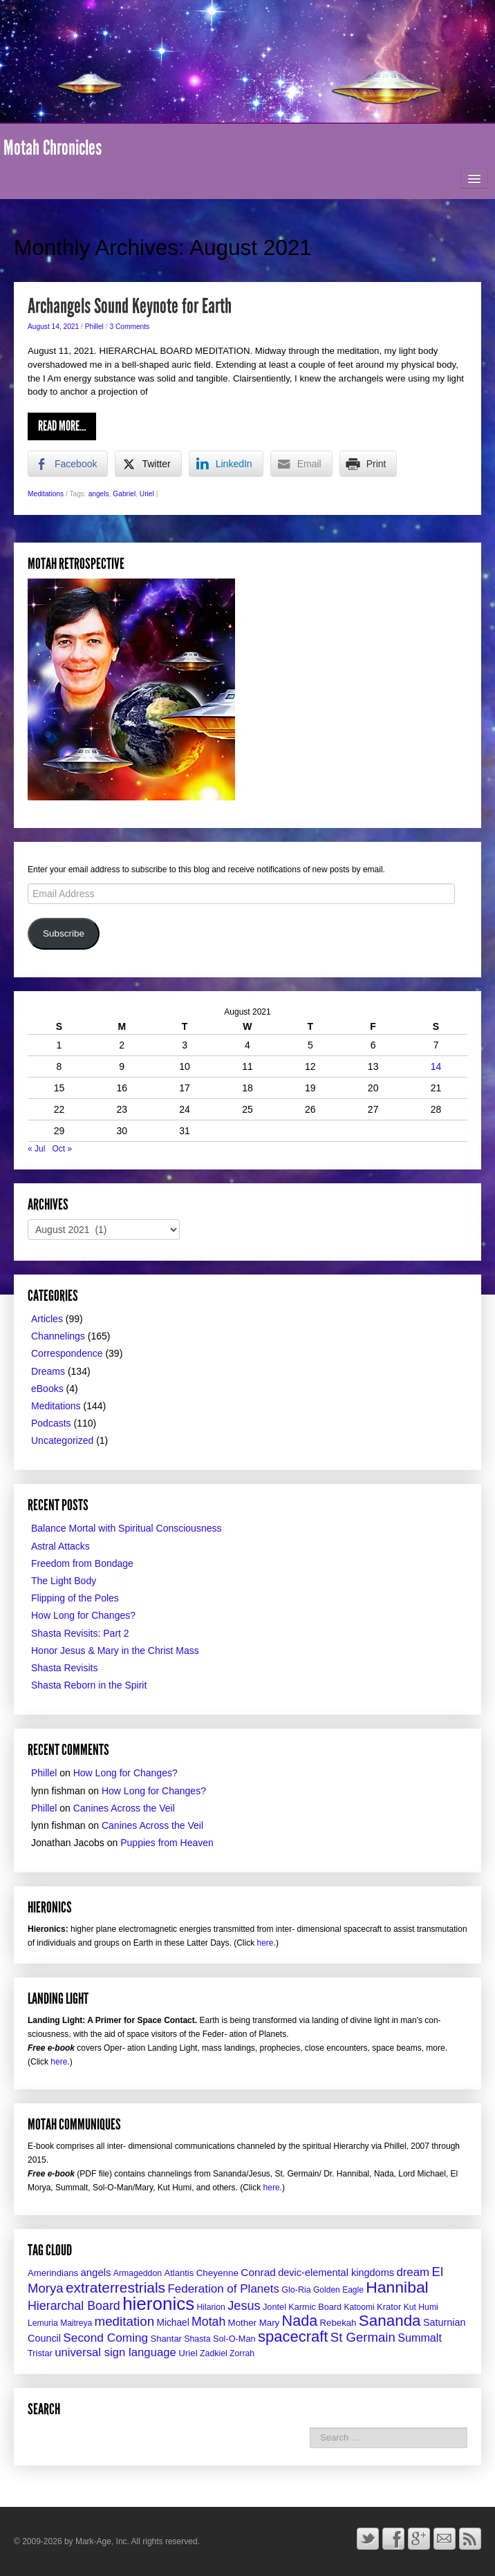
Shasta (197, 2339)
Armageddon (137, 2273)
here (265, 1943)
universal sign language (115, 2352)
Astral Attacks (60, 1546)
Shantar (166, 2338)
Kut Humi (421, 2307)
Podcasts (51, 1423)
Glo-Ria (295, 2290)
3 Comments (129, 326)
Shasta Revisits (64, 1667)
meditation (125, 2321)
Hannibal (397, 2287)
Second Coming (105, 2337)
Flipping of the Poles (75, 1598)
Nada (300, 2320)
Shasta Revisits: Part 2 (80, 1633)
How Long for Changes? (83, 1615)
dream (412, 2272)
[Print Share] (368, 464)
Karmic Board (315, 2307)
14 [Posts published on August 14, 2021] (436, 1066)
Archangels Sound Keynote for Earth (130, 306)
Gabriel (124, 494)
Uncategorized (62, 1440)
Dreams (48, 1371)
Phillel (94, 326)
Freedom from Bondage (82, 1563)
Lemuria (43, 2323)
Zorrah (242, 2353)
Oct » (62, 1149)
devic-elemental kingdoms (336, 2272)
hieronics (158, 2303)
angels (98, 494)
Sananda (390, 2320)
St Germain (362, 2337)
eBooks (47, 1388)
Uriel (147, 494)
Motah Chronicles (52, 147)
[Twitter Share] (148, 464)
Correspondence (67, 1353)
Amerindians (53, 2273)
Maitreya (76, 2323)
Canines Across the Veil (124, 1808)
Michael (173, 2323)
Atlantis (179, 2273)
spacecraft (293, 2336)
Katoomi (359, 2307)
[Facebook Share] (68, 464)
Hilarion (211, 2307)
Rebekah (338, 2323)
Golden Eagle (338, 2290)
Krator (389, 2307)
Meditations (46, 494)
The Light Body (63, 1580)
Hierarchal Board (74, 2306)
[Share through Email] (301, 464)
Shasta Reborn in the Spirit (89, 1685)
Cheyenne (217, 2273)
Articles (47, 1318)
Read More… (62, 425)
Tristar (40, 2353)
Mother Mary (254, 2323)
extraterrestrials (115, 2287)
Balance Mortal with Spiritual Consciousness (126, 1528)
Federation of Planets (223, 2288)
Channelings (58, 1336)
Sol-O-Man (234, 2338)
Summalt (420, 2337)
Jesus (243, 2306)
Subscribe (63, 933)
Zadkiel (213, 2353)
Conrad (258, 2272)
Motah (208, 2322)
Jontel (274, 2307)
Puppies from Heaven (167, 1842)
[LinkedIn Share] (226, 464)
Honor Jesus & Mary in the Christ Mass (115, 1650)
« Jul (36, 1149)
